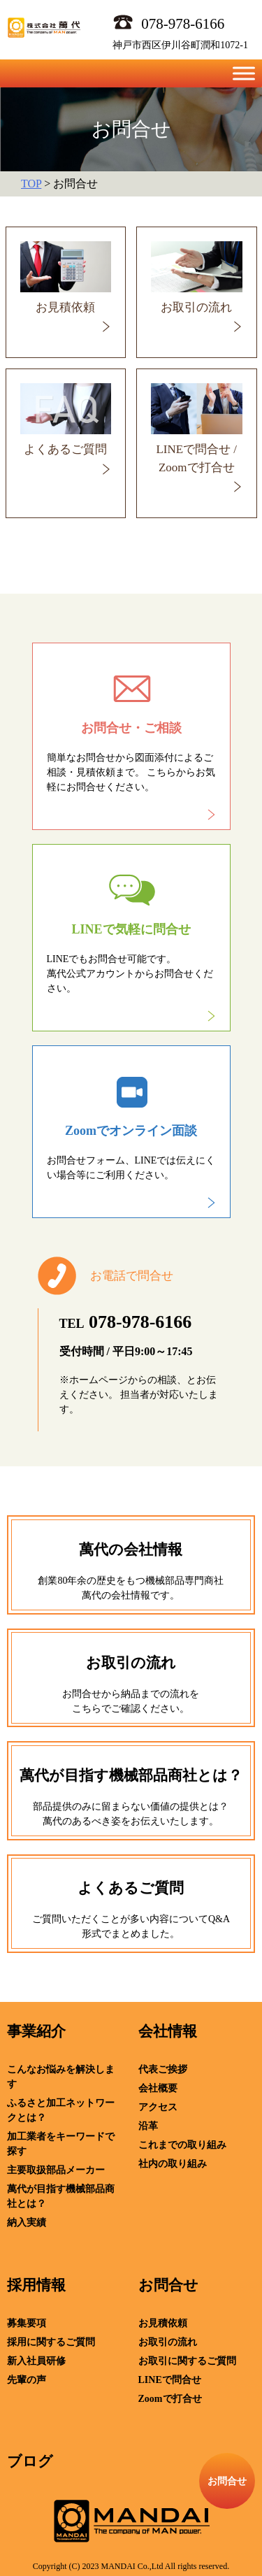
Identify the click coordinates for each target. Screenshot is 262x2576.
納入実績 (26, 2222)
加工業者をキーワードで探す (61, 2143)
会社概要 (157, 2088)
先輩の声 (26, 2380)
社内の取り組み (172, 2164)
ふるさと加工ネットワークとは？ (61, 2110)
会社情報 (167, 2031)
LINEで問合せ (169, 2380)
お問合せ (168, 2285)
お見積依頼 (162, 2323)
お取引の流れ (167, 2342)
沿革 (148, 2126)
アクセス (157, 2107)
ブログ (30, 2461)
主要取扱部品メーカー (56, 2170)
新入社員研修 (36, 2361)
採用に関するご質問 (51, 2342)
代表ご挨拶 (162, 2069)
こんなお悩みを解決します (61, 2076)
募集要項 (26, 2323)
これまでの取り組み (182, 2145)
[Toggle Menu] (244, 73)
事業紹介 (36, 2031)
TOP (31, 183)
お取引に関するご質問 (187, 2361)
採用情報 (36, 2285)
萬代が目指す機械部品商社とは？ (61, 2196)
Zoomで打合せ (170, 2398)
